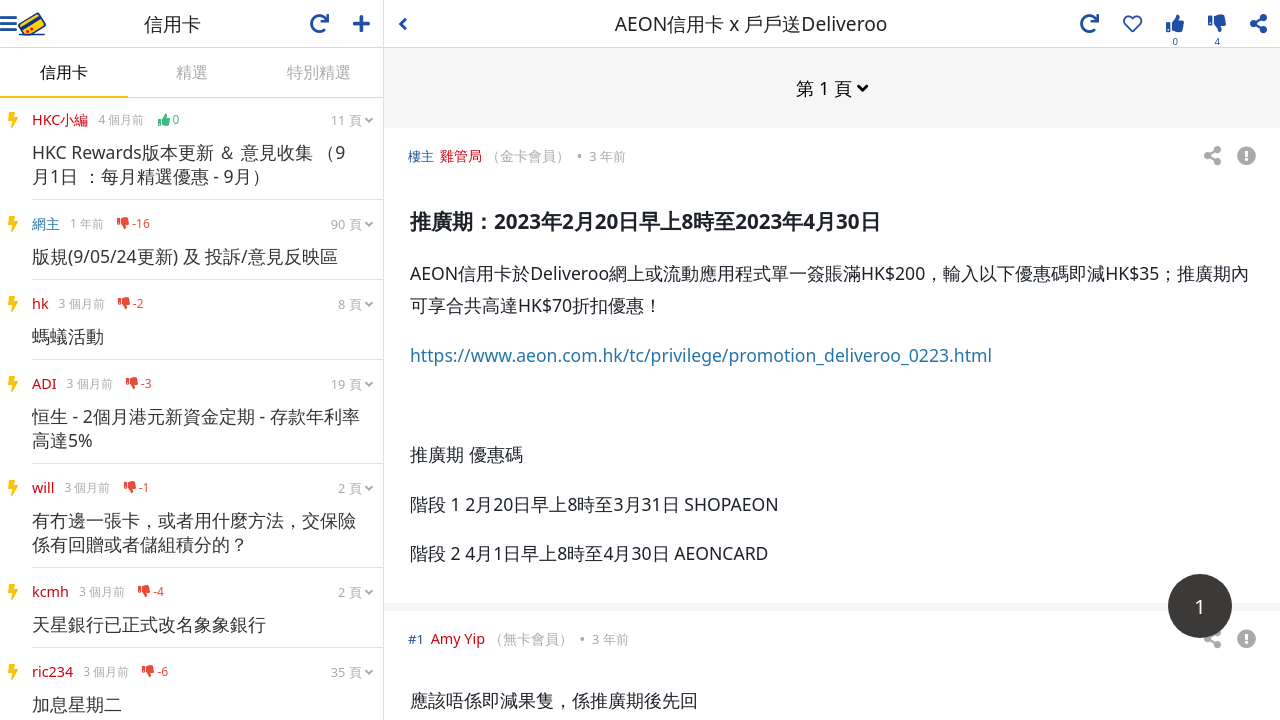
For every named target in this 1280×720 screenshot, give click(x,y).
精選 (192, 72)
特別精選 (319, 72)
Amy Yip (458, 637)
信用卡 (64, 72)
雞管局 (461, 154)
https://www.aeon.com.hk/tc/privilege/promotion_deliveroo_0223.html (701, 354)
